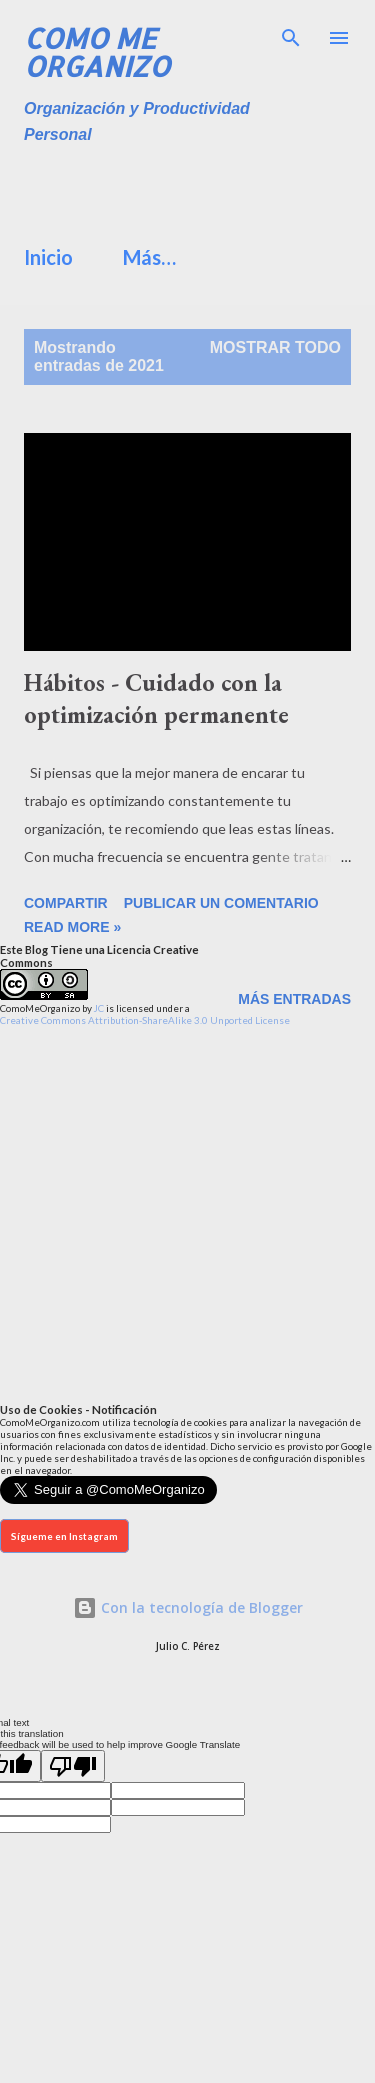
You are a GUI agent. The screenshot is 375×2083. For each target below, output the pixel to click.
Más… (149, 257)
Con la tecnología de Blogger (188, 1607)
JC (99, 1008)
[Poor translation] (73, 1766)
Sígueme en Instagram (64, 1536)
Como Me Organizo (97, 52)
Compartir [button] (66, 903)
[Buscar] (291, 36)
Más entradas (294, 999)
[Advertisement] (199, 188)
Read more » (72, 927)
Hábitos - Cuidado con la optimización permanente (156, 698)
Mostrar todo (275, 347)
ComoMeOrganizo (40, 1008)
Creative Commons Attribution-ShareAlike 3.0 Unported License (145, 1020)
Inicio (48, 257)
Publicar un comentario (221, 903)
